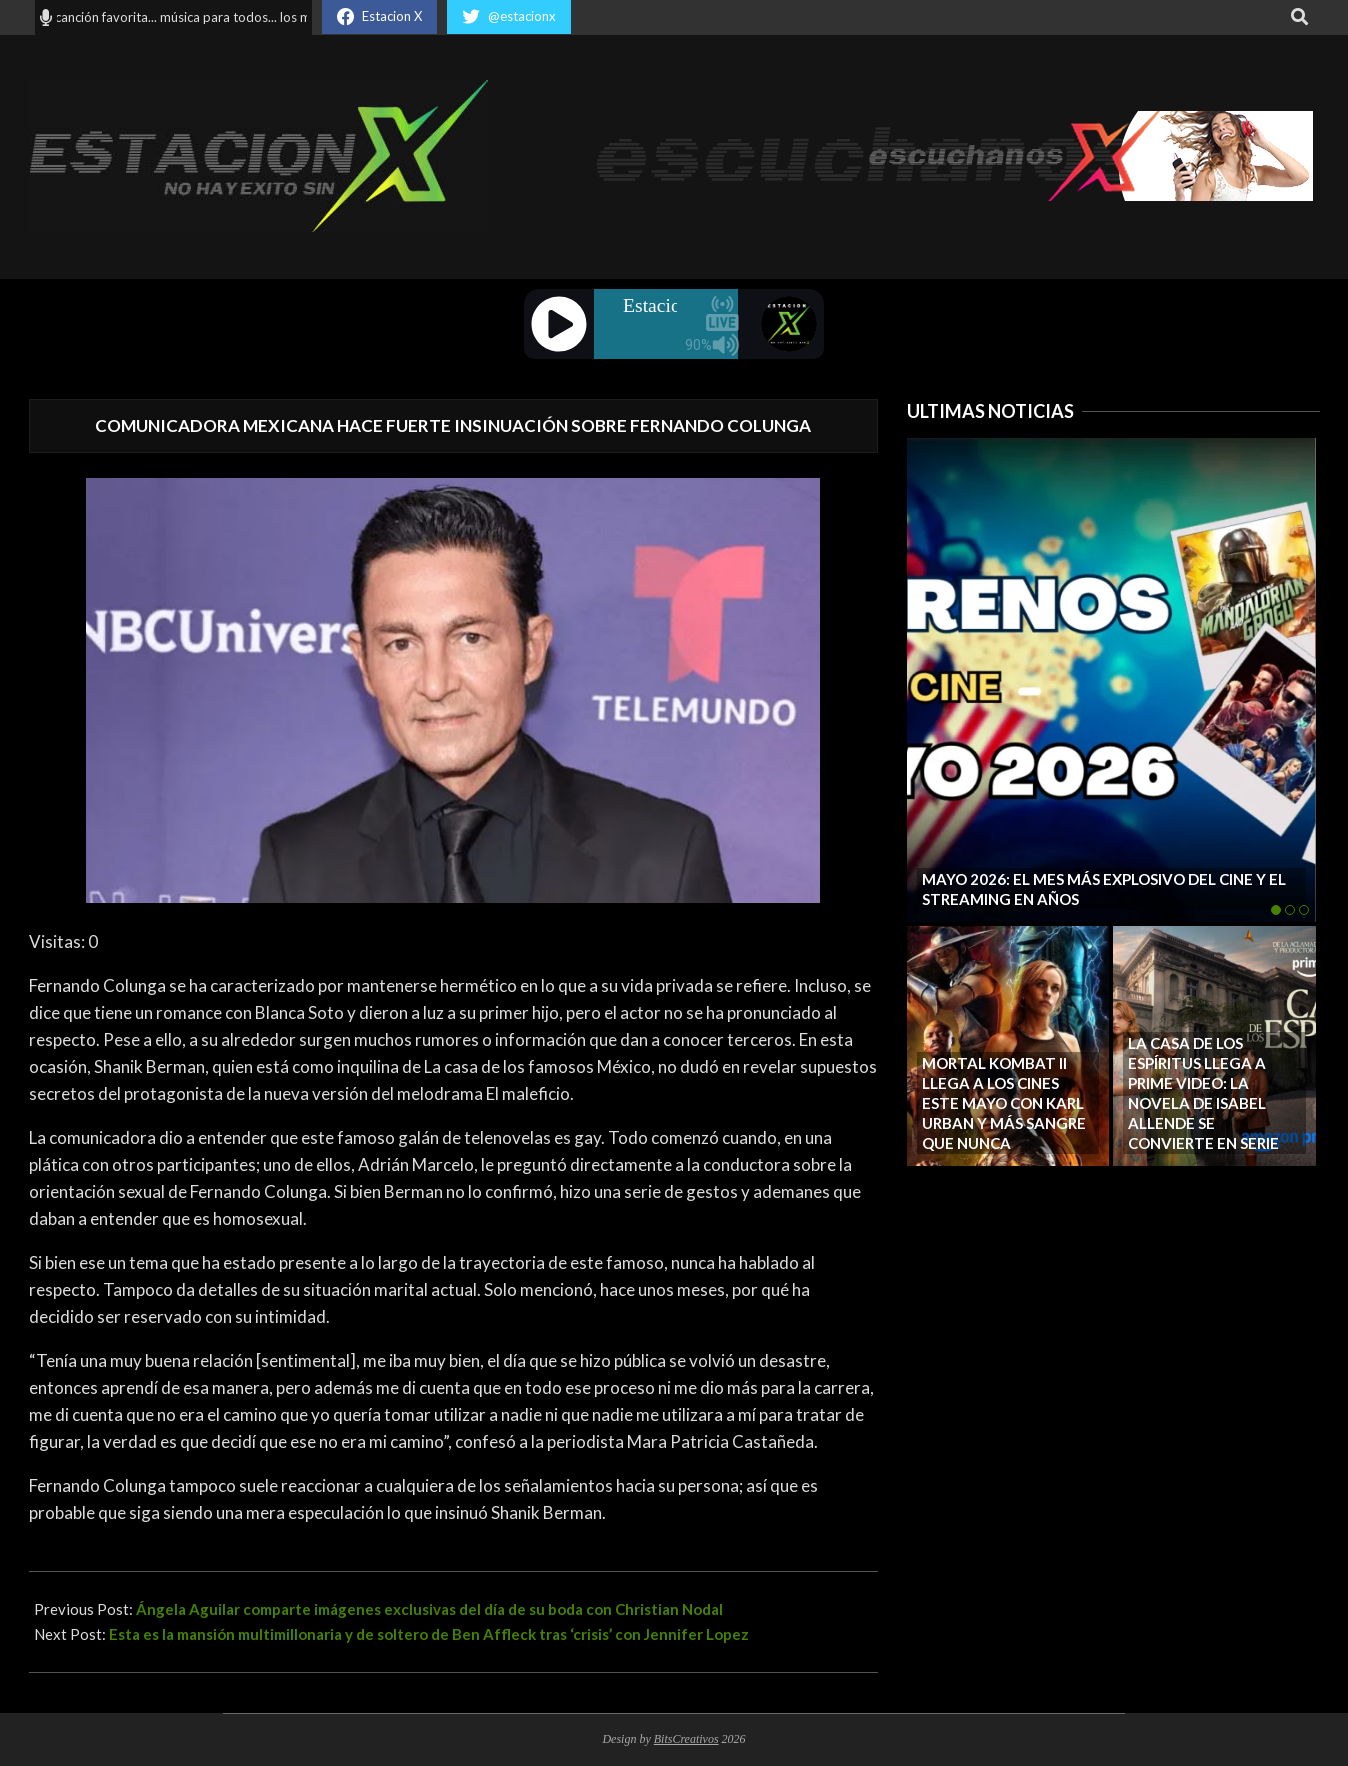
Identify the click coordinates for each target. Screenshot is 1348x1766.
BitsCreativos (686, 1739)
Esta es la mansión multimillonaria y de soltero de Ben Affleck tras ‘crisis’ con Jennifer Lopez (429, 1634)
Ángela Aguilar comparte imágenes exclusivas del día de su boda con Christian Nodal (429, 1609)
